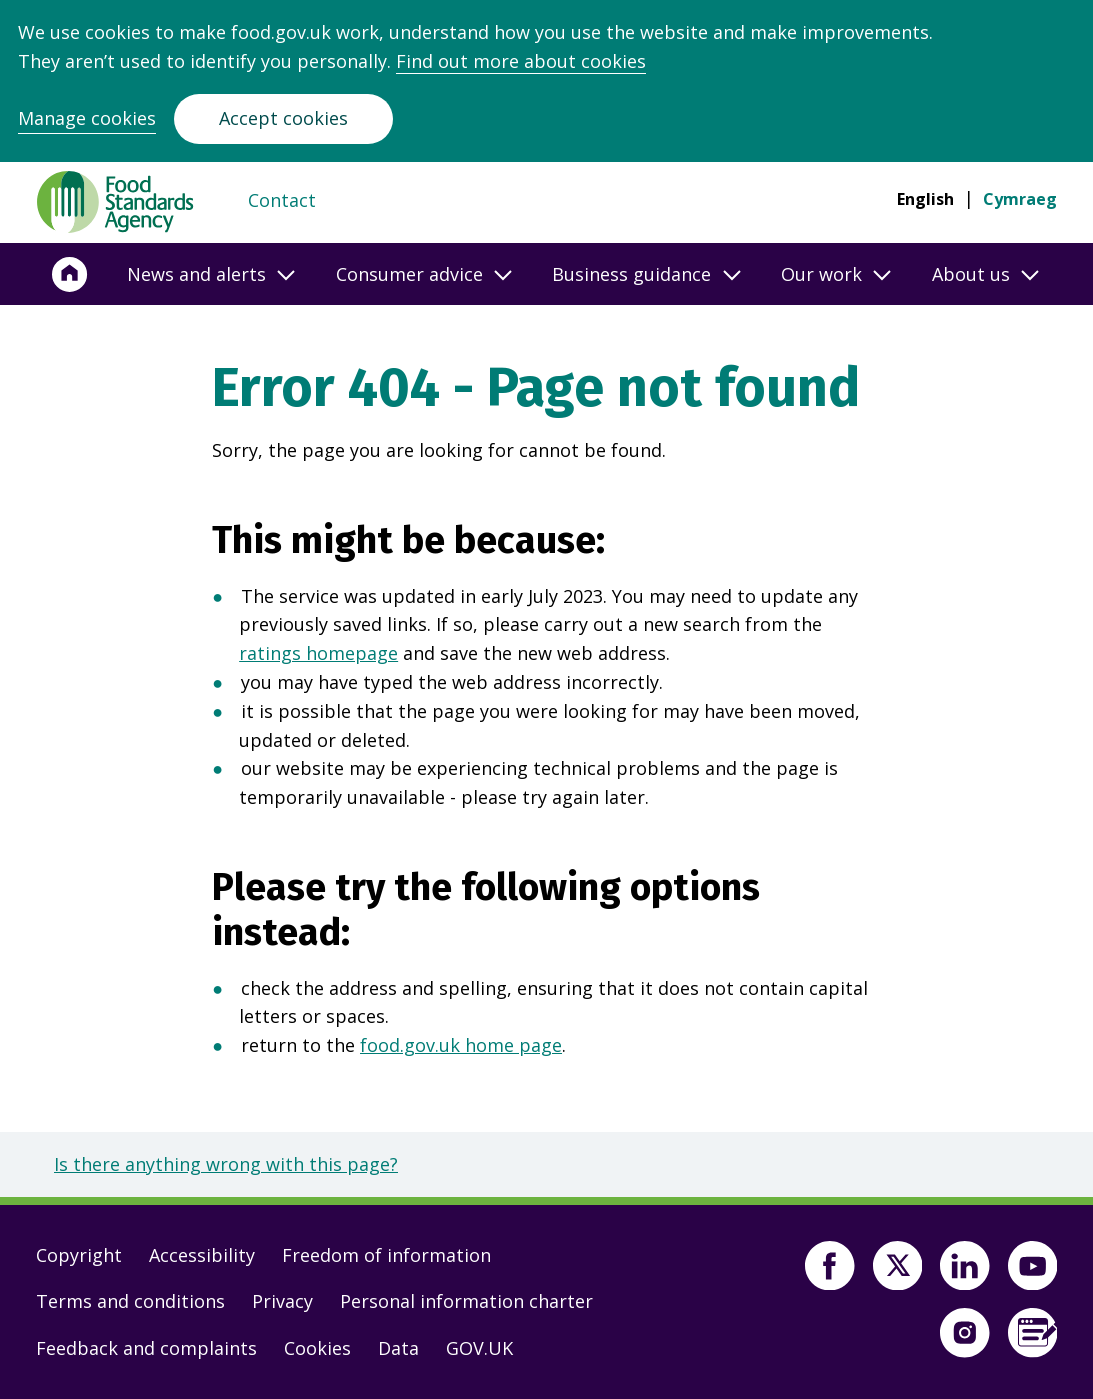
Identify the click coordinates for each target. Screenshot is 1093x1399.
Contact (282, 200)
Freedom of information (386, 1255)
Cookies (317, 1348)
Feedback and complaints (146, 1348)
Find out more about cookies (521, 61)
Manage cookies (87, 118)
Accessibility (202, 1255)
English (925, 199)
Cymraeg (1020, 199)
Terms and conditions (130, 1301)
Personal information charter (466, 1301)
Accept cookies (283, 118)
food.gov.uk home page (461, 1045)
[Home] (70, 274)
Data (398, 1348)
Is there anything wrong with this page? (226, 1164)
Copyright (79, 1255)
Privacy (282, 1301)
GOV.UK (479, 1348)
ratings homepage (318, 653)
